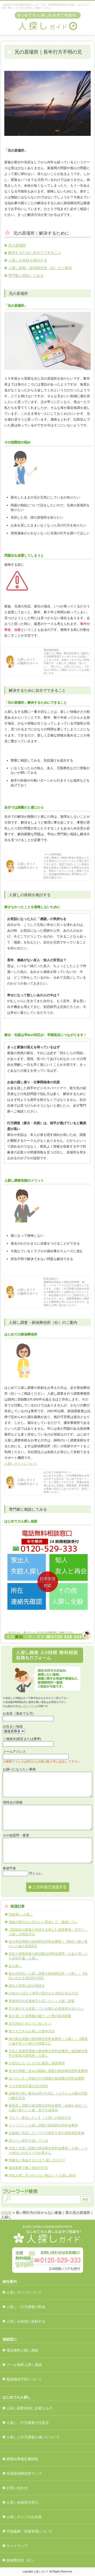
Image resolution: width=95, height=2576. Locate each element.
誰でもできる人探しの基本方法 (32, 2031)
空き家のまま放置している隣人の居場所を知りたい (46, 2008)
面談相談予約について (24, 2379)
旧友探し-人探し (21, 1914)
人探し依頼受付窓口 (22, 2502)
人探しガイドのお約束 (24, 2517)
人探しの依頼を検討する (27, 260)
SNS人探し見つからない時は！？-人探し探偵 (42, 2175)
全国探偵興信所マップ (24, 2473)
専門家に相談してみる (26, 275)
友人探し (15, 1966)
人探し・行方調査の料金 (25, 2307)
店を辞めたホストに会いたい (30, 2023)
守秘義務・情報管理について (29, 2531)
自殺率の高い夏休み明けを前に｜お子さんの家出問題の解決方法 (48, 2095)
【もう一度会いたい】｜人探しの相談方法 (40, 2118)
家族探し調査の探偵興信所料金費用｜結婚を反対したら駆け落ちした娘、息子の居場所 (48, 2108)
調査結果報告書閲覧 (22, 2459)
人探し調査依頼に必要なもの (29, 2408)
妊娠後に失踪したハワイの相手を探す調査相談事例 (46, 2133)
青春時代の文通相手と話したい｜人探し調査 (41, 2001)
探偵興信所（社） (20, 2560)
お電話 (24, 1706)
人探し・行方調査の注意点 (27, 2423)
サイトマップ (17, 2546)
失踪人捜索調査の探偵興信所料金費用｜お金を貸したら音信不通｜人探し (48, 1956)
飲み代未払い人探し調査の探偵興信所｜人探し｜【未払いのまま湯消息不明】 (48, 1976)
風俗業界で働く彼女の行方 (28, 2168)
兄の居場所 (17, 245)
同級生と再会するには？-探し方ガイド (37, 2160)
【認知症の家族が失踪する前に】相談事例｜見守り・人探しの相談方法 (48, 1932)
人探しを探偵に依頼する (25, 2321)
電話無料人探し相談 (22, 2350)
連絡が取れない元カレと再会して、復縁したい (43, 1922)
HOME (6, 2213)
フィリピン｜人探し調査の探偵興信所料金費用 (43, 2125)
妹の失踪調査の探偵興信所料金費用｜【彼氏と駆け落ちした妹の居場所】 (48, 1944)
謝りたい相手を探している (28, 2141)
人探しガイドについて (20, 1464)
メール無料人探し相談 (24, 2365)
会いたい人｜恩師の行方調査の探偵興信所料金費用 (46, 2078)
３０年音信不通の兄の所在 (28, 2086)
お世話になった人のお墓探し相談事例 (37, 2063)
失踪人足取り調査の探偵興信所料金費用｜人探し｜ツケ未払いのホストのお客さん (48, 2150)
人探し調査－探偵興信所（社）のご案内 (40, 268)
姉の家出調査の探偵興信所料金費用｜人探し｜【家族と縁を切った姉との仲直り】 (48, 2041)
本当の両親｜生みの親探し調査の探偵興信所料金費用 (48, 2071)
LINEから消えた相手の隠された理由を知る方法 (43, 1993)
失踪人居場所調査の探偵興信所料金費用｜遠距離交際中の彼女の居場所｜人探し (48, 2053)
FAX (33, 1706)
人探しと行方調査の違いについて (33, 2437)
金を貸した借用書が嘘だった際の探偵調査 (40, 2016)
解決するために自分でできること (34, 253)
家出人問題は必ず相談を (27, 1986)
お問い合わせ (17, 2488)
